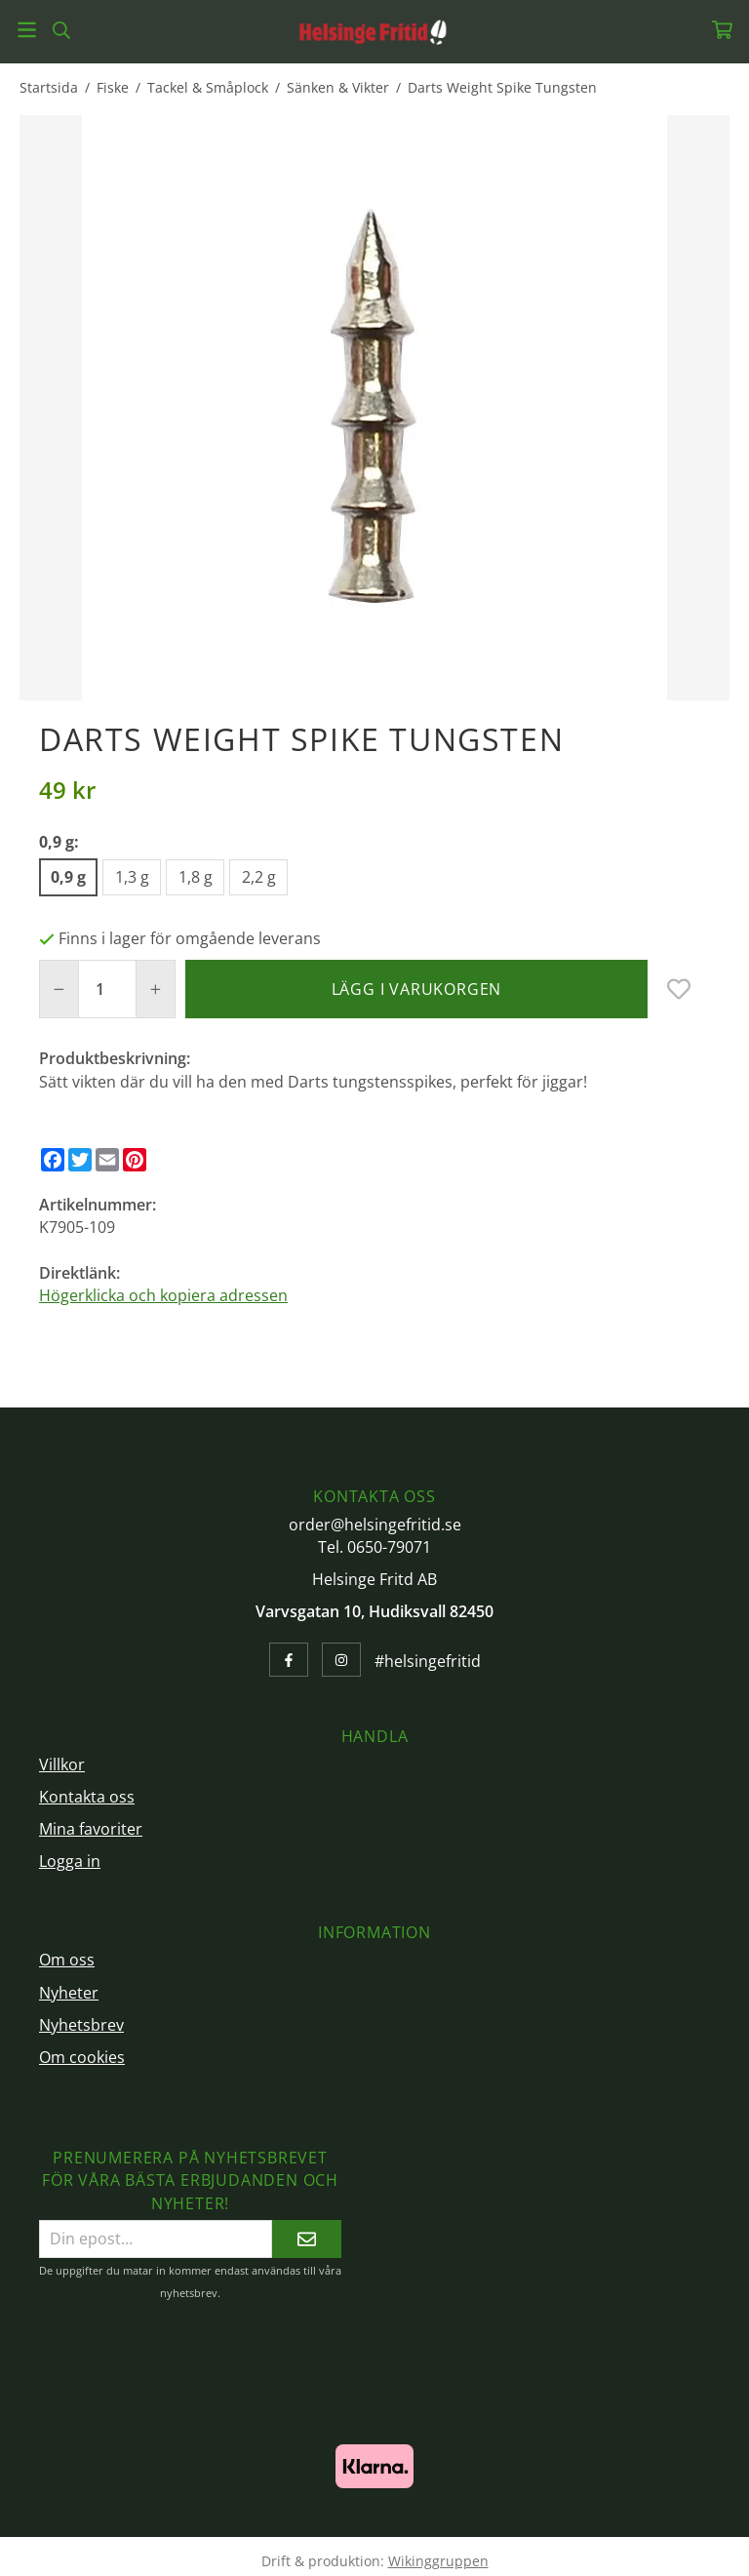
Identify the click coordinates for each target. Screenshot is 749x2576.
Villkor (62, 1764)
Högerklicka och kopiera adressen (163, 1295)
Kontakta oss (87, 1796)
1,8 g (195, 877)
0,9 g (68, 877)
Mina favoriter (90, 1829)
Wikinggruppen (438, 2561)
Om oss (67, 1959)
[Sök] (61, 30)
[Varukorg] (722, 30)
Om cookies (82, 2057)
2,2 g (259, 877)
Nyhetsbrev (81, 2025)
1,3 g (132, 877)
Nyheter (69, 1992)
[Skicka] (306, 2239)
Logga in (69, 1861)
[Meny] (27, 30)
